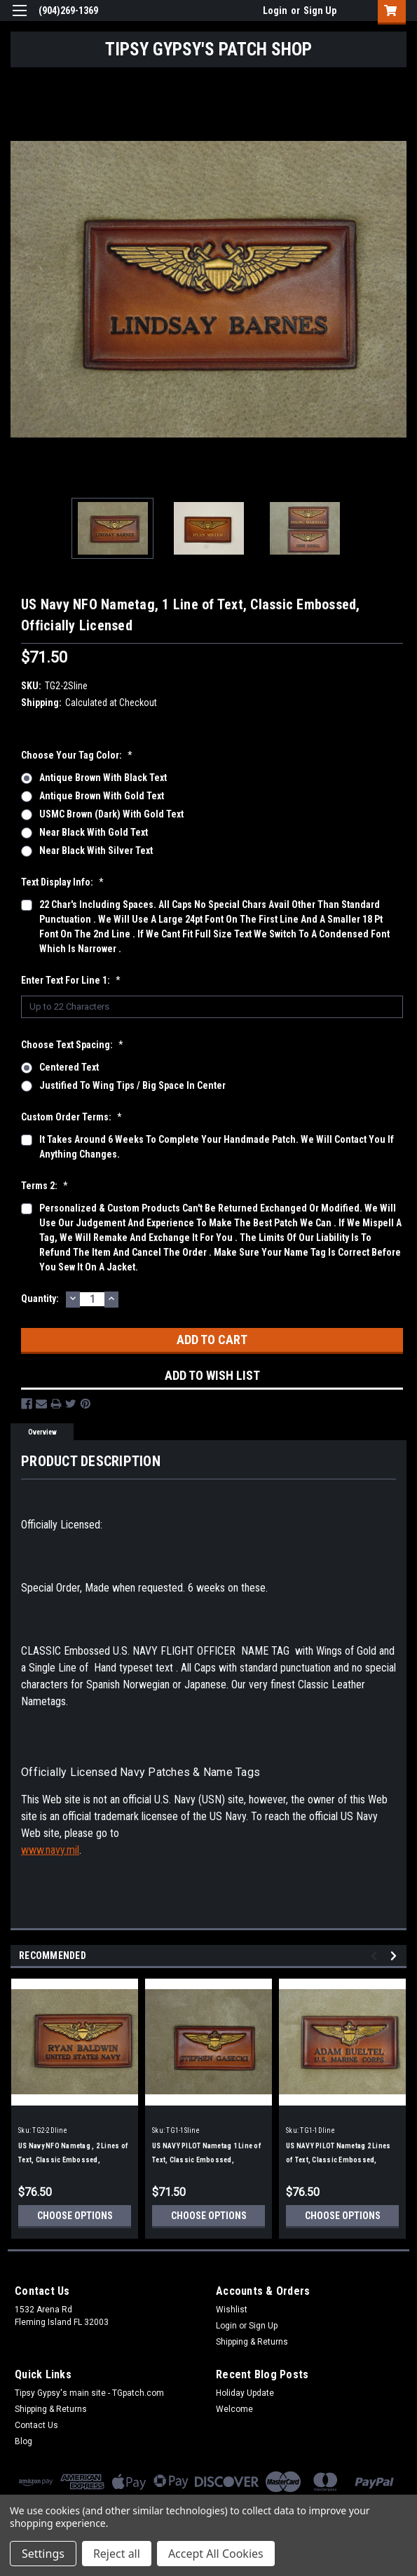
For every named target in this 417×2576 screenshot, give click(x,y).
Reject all (116, 2553)
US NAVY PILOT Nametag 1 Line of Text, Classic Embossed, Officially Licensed (206, 2160)
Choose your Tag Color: (76, 755)
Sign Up (319, 10)
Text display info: (62, 882)
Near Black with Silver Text (96, 850)
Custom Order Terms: (71, 1117)
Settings (43, 2553)
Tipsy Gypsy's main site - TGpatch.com (89, 2393)
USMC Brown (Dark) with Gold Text (111, 814)
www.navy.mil (50, 1850)
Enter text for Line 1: (71, 980)
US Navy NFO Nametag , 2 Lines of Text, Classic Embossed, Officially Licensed (73, 2160)
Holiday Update (245, 2393)
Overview (42, 1432)
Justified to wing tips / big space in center (132, 1085)
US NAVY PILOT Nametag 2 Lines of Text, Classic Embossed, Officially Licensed (338, 2160)
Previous (376, 1956)
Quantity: (40, 1298)
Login (275, 10)
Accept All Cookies (216, 2553)
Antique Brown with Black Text (103, 777)
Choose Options (75, 2215)
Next (395, 1956)
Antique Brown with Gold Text (101, 795)
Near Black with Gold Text (93, 832)
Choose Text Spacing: (72, 1044)
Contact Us (36, 2425)
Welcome (234, 2409)
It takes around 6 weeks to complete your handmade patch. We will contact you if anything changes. (216, 1147)
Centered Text (69, 1067)
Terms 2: (44, 1185)
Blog (23, 2441)
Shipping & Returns (252, 2342)
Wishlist (231, 2309)
